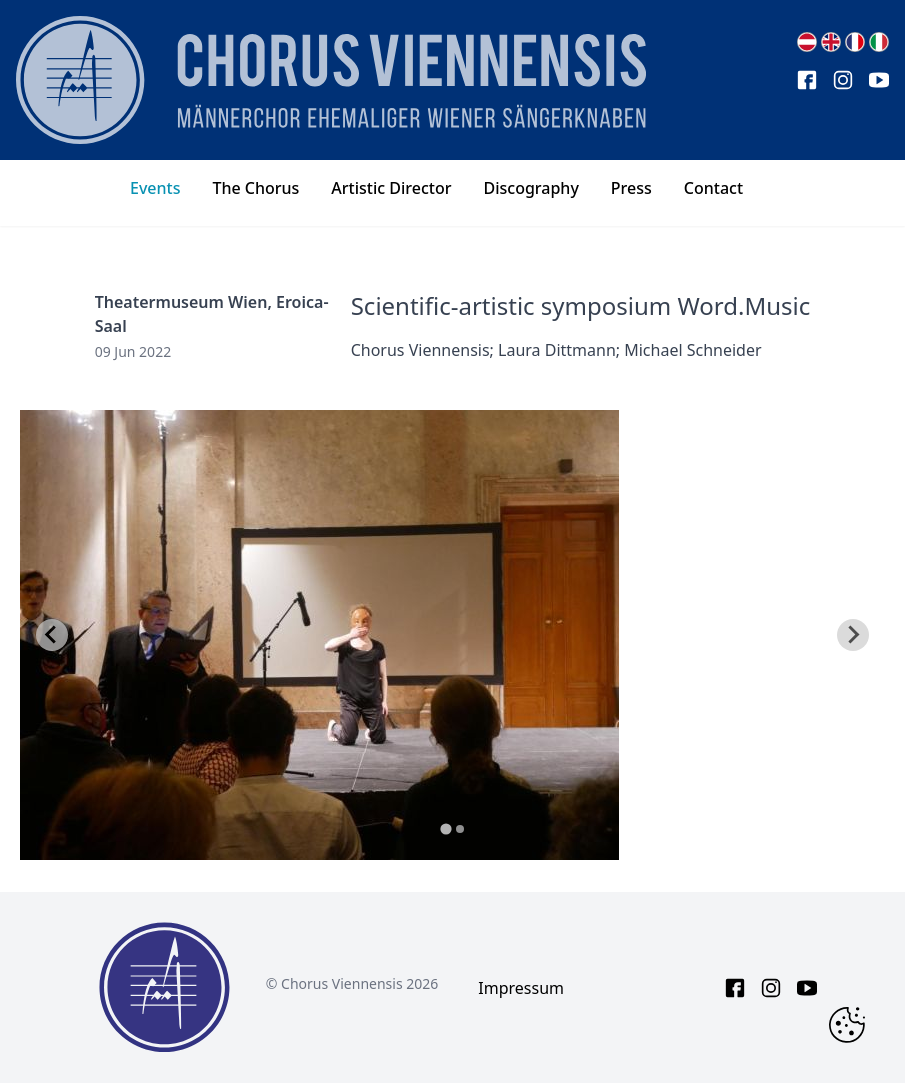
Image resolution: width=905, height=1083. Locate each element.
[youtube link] (879, 80)
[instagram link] (843, 80)
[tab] (445, 828)
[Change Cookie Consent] (847, 1025)
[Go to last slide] (52, 635)
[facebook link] (807, 80)
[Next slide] (853, 635)
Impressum (521, 988)
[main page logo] (331, 80)
